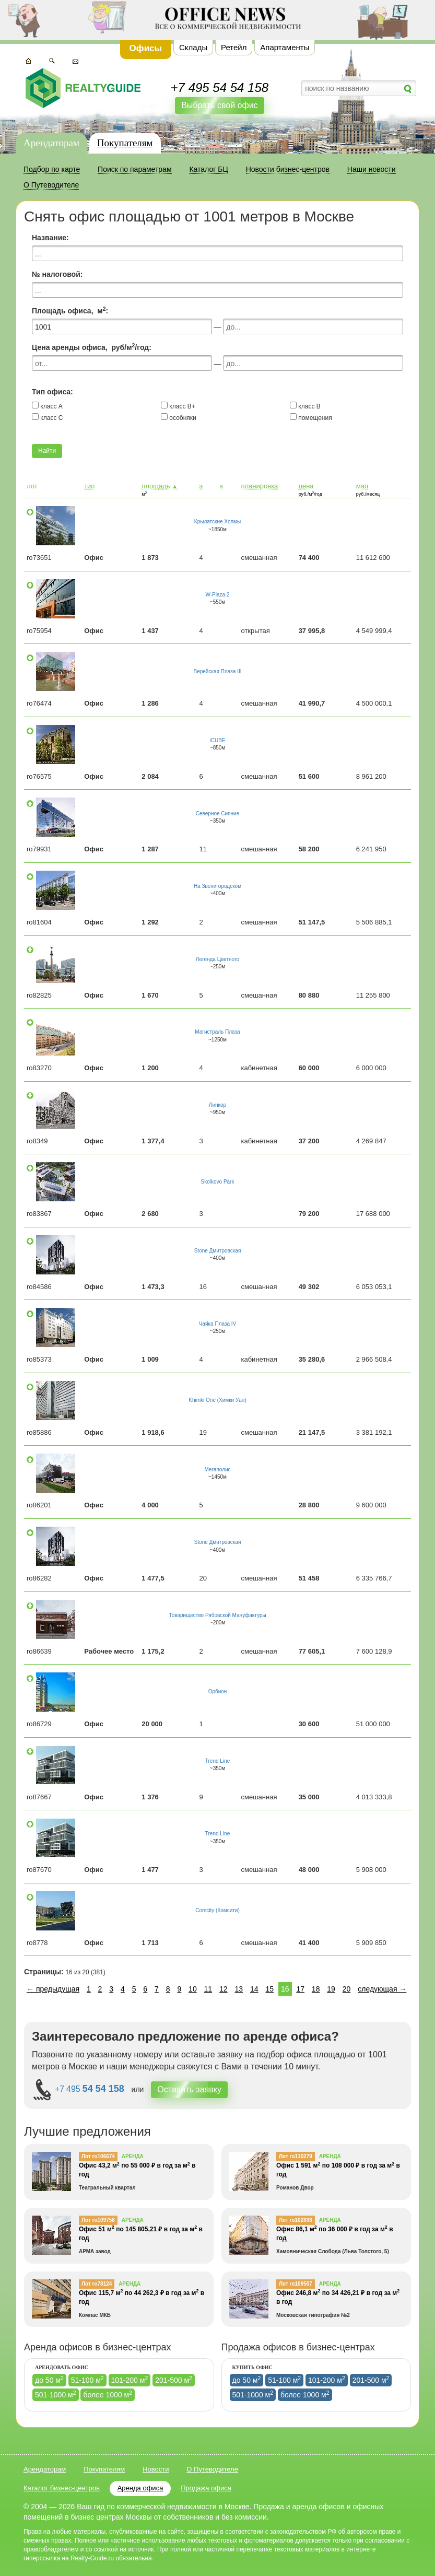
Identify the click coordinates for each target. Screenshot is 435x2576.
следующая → (382, 1989)
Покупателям (125, 142)
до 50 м (49, 2379)
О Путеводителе (212, 2469)
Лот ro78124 (96, 2284)
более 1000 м (107, 2394)
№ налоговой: (57, 274)
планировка (259, 486)
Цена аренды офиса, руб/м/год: (91, 347)
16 (285, 1989)
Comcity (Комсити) (217, 1910)
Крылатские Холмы (217, 521)
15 (269, 1989)
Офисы (146, 48)
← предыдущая (53, 1989)
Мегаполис (217, 1469)
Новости (156, 2469)
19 (331, 1989)
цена (306, 486)
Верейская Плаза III (217, 671)
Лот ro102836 (295, 2220)
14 (254, 1989)
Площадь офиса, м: (70, 310)
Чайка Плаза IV (218, 1324)
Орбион (217, 1691)
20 (347, 1989)
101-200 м (129, 2379)
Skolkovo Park (217, 1182)
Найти (47, 450)
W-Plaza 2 (218, 595)
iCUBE (217, 740)
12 (223, 1989)
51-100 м (87, 2379)
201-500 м (173, 2379)
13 (239, 1989)
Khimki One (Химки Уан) (217, 1400)
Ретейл (233, 47)
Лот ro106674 (98, 2156)
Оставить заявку (189, 2089)
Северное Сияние (217, 813)
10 (193, 1989)
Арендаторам (51, 142)
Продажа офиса (206, 2488)
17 (300, 1989)
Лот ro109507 (295, 2284)
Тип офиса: (52, 392)
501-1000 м (55, 2394)
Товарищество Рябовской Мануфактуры (217, 1615)
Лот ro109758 (98, 2220)
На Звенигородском (217, 886)
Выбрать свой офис (219, 105)
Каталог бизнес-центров (61, 2488)
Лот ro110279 (295, 2156)
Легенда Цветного (217, 959)
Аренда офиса (140, 2488)
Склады (193, 47)
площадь (160, 486)
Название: (50, 237)
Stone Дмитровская (217, 1251)
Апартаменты (284, 47)
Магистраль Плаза (217, 1032)
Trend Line (217, 1761)
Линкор (217, 1105)
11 (208, 1989)
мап (362, 486)
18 (316, 1989)
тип (89, 486)
